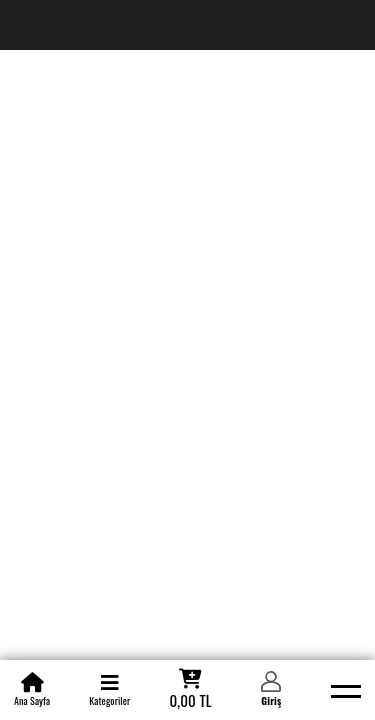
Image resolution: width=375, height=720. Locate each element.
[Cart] (190, 690)
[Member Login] (271, 690)
